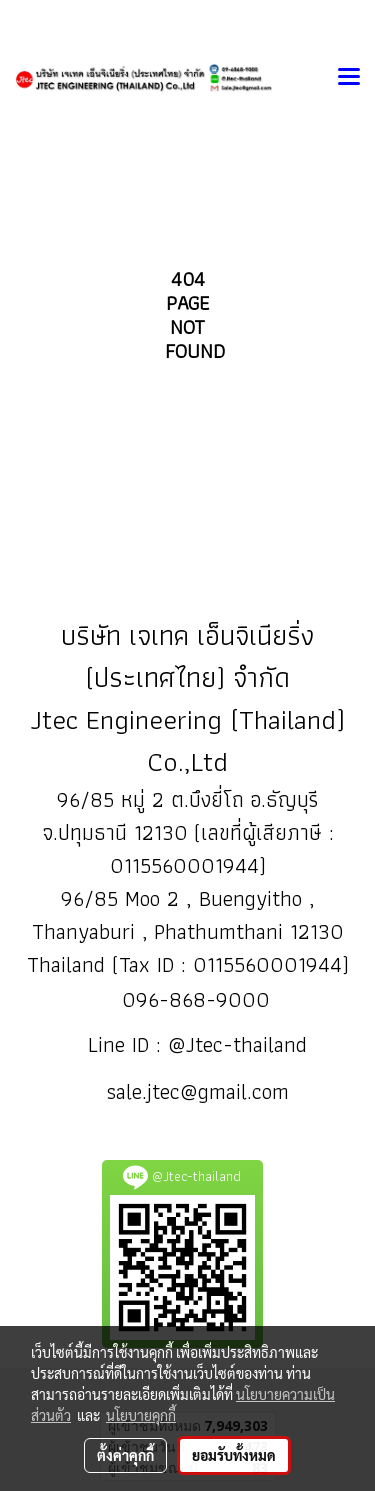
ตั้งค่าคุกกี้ (125, 1455)
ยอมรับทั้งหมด (234, 1455)
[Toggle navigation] (349, 78)
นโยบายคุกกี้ (141, 1415)
